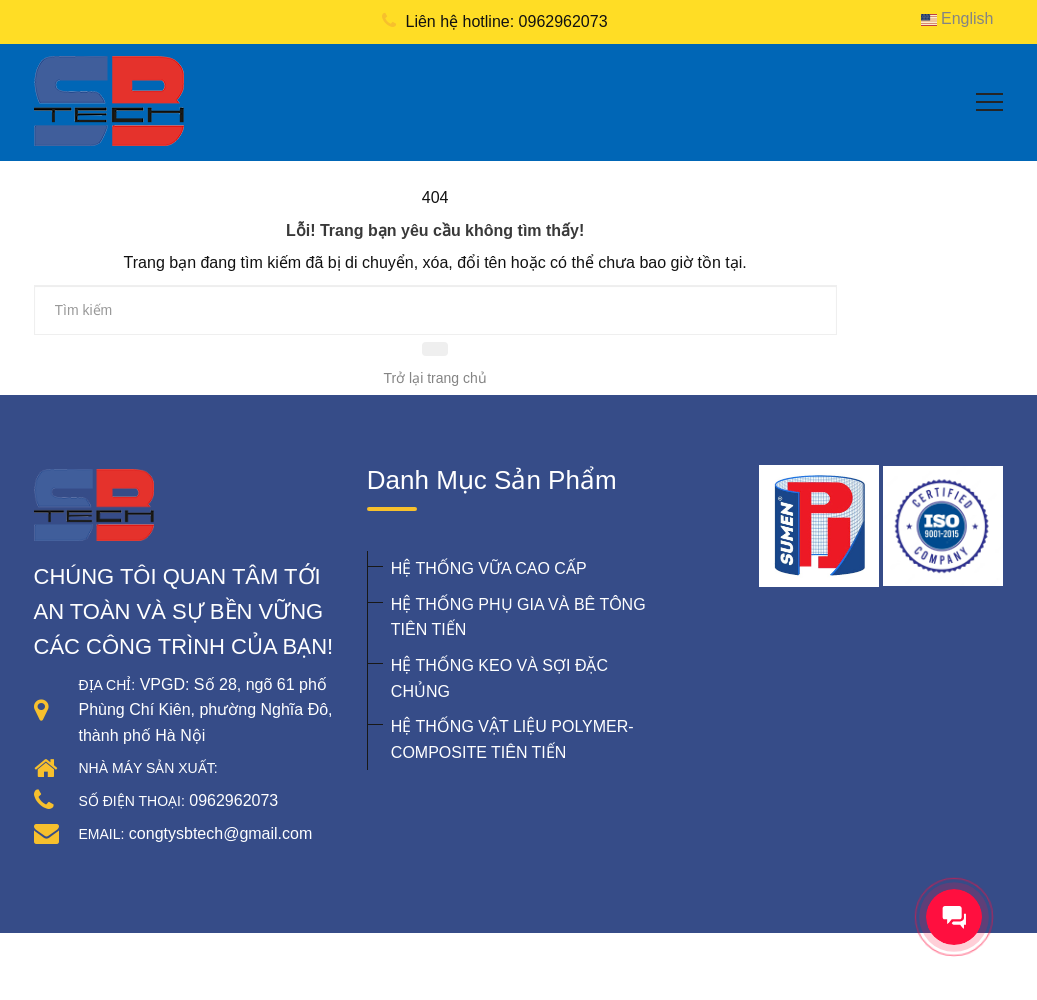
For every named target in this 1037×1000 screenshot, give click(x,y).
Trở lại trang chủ (435, 378)
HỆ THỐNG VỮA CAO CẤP (489, 568)
